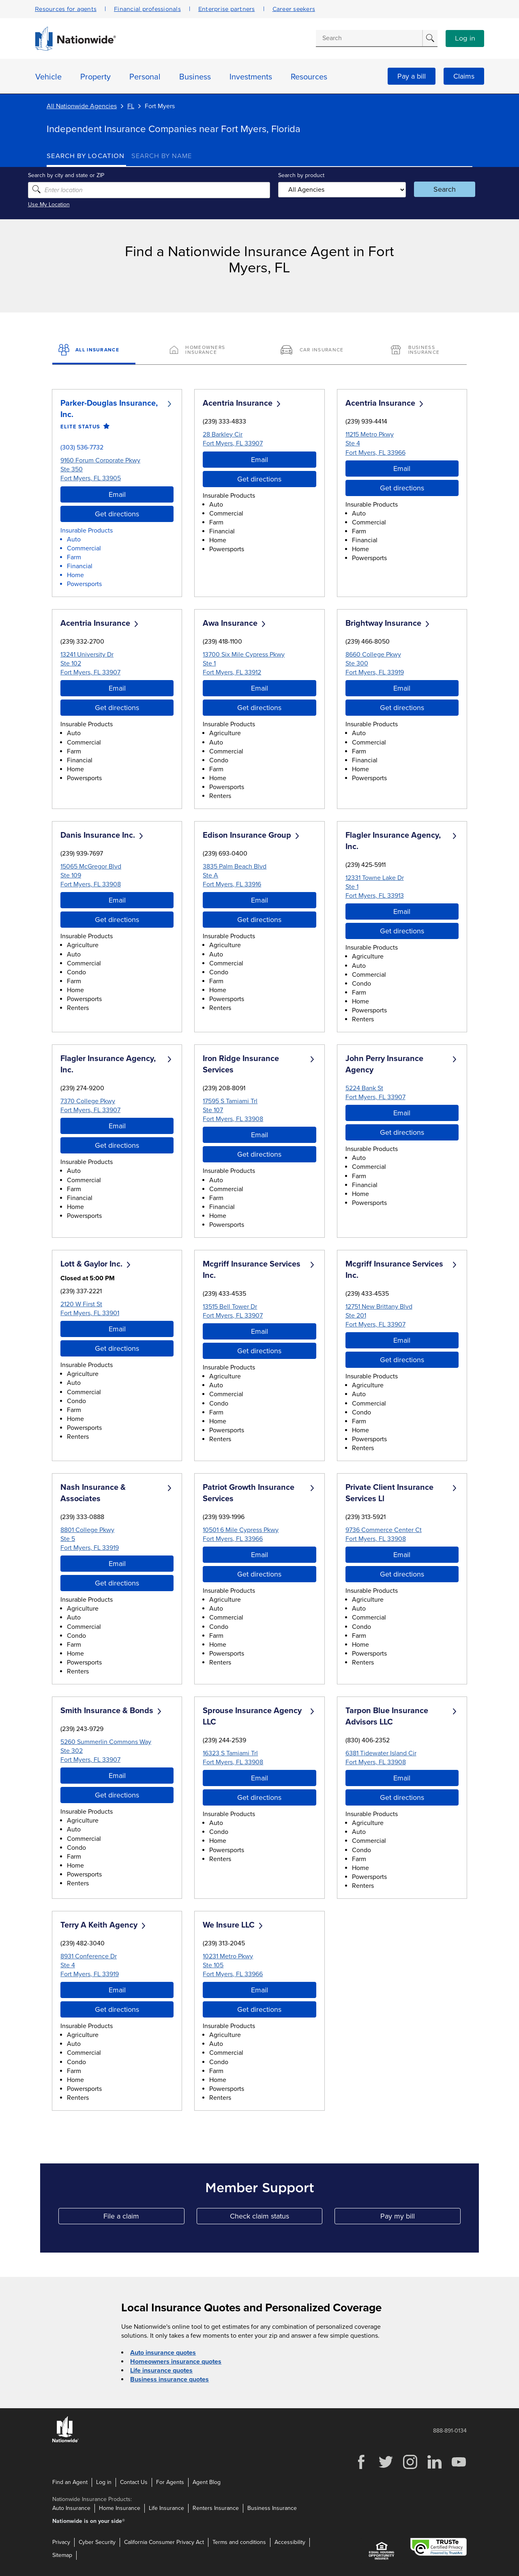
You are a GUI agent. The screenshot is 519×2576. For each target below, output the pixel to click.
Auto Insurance (71, 2508)
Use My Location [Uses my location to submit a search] (67, 204)
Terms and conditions (239, 2542)
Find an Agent (70, 2482)
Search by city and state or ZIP (85, 175)
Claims (463, 76)
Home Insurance (119, 2508)
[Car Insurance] (314, 350)
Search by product (300, 175)
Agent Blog (207, 2482)
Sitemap (62, 2555)
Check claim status (276, 2218)
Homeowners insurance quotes (175, 2362)
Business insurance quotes (169, 2379)
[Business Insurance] (425, 350)
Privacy (61, 2542)
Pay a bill (411, 76)
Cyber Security (97, 2542)
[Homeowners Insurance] (204, 350)
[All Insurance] (93, 350)
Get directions (117, 513)
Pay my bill (420, 2218)
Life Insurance (166, 2508)
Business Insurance (272, 2508)
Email (117, 494)
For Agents (170, 2482)
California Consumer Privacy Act (164, 2542)
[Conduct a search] (369, 38)
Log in (465, 38)
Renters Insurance (216, 2508)
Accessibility (290, 2542)
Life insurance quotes (161, 2370)
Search (432, 189)
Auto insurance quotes (163, 2353)
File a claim (143, 2218)
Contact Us (134, 2482)
